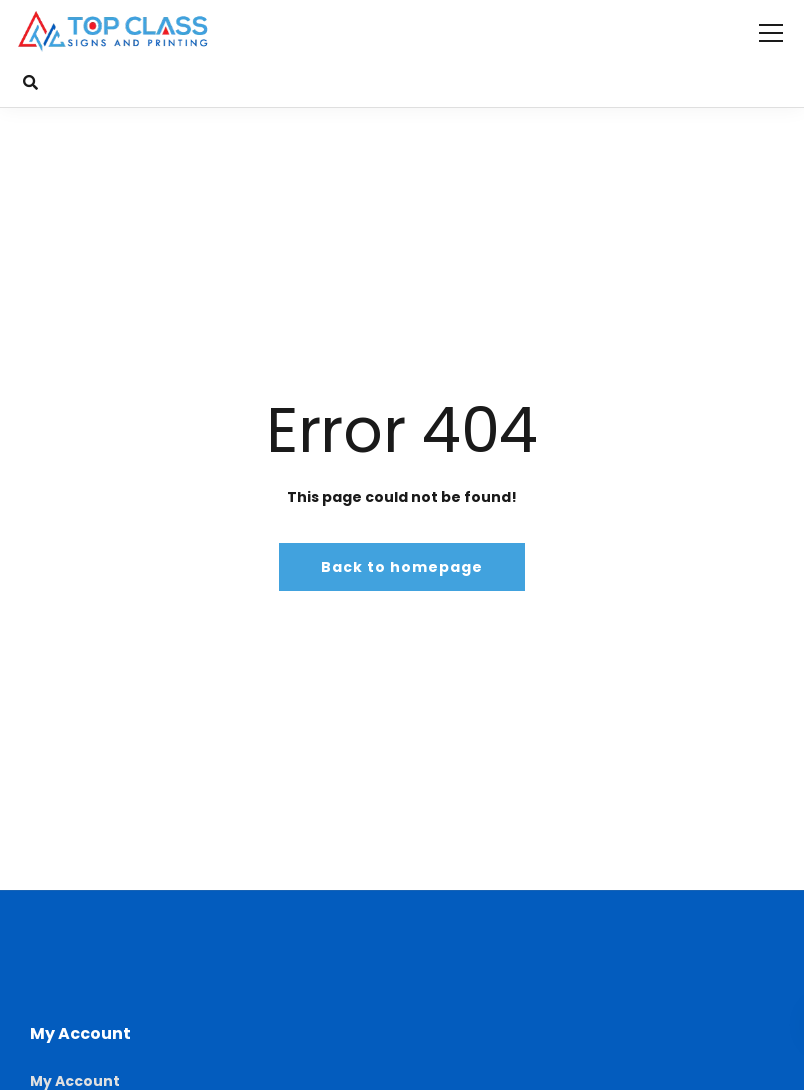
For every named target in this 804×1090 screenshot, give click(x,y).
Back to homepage (402, 567)
